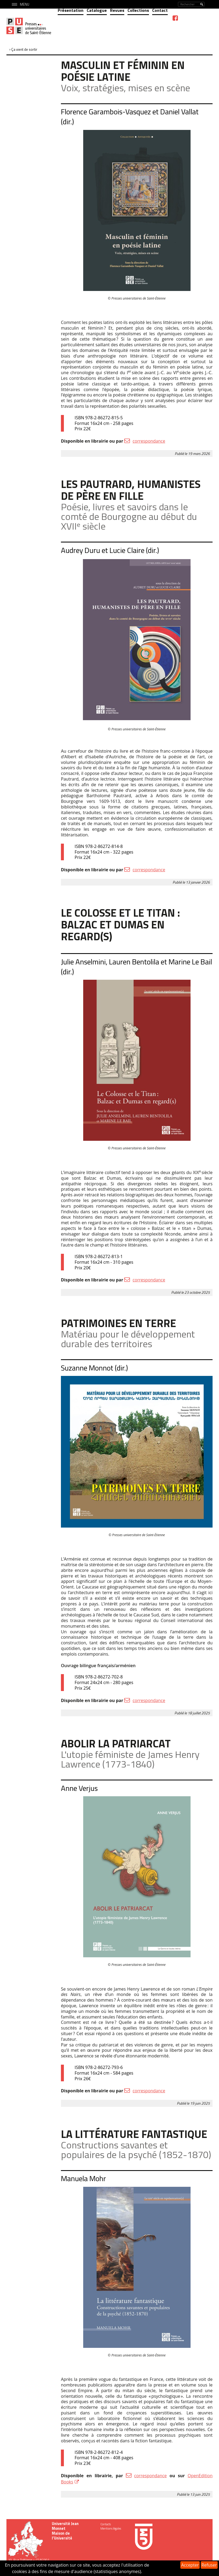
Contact (160, 10)
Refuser (209, 2565)
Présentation (70, 10)
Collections (138, 10)
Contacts (105, 2524)
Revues (117, 10)
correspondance (149, 441)
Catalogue (97, 10)
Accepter (190, 2565)
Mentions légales (110, 2528)
